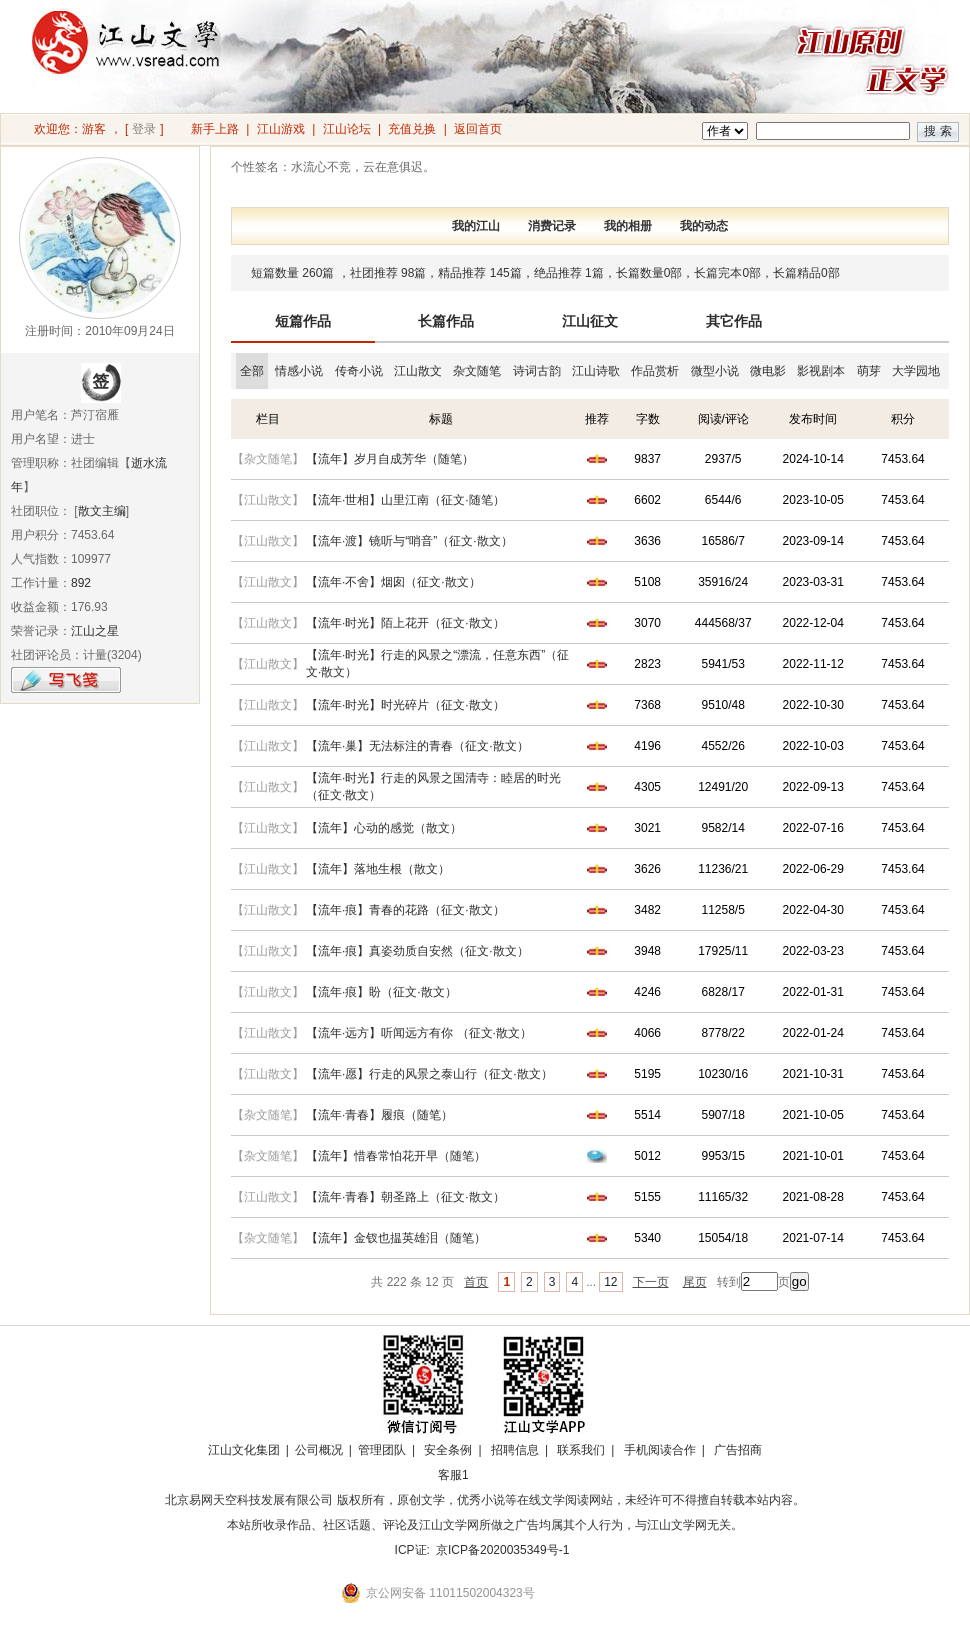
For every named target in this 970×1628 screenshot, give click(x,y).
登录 (144, 129)
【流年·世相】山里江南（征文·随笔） (405, 500)
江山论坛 (347, 129)
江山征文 (590, 321)
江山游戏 (281, 129)
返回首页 (478, 129)
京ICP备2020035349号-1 (502, 1550)
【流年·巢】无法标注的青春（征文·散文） (417, 746)
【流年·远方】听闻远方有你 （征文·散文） (419, 1033)
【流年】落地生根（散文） (378, 869)
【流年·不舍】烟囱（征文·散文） (393, 582)
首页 (476, 1282)
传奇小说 (359, 371)
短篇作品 (303, 321)
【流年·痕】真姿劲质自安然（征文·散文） (417, 951)
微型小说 (715, 371)
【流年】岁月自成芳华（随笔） (390, 459)
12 (610, 1282)
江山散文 (418, 371)
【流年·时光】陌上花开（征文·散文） (405, 623)
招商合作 (508, 1475)
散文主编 (102, 511)
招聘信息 (515, 1450)
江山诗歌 (596, 371)
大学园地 (916, 371)
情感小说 (299, 371)
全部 (252, 371)
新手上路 (215, 129)
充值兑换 (412, 129)
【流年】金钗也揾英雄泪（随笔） (396, 1238)
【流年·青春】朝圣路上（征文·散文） (405, 1197)
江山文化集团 (244, 1450)
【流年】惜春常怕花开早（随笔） (396, 1156)
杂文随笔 (477, 371)
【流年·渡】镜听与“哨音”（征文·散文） (409, 541)
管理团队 (382, 1450)
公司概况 (319, 1450)
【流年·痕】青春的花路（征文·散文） (405, 910)
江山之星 (95, 631)
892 (81, 583)
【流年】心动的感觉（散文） (384, 828)
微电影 (768, 371)
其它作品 (734, 321)
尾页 (695, 1282)
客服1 (453, 1475)
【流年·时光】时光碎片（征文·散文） (405, 705)
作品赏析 (655, 371)
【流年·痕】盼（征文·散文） (381, 992)
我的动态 (704, 226)
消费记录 (552, 226)
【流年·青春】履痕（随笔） (379, 1115)
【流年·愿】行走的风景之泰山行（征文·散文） (429, 1074)
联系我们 (581, 1450)
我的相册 (628, 226)
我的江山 (476, 226)
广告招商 (738, 1450)
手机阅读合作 (660, 1450)
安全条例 (448, 1450)
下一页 (651, 1282)
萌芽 (869, 371)
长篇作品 (446, 321)
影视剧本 (821, 371)
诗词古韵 (537, 371)
